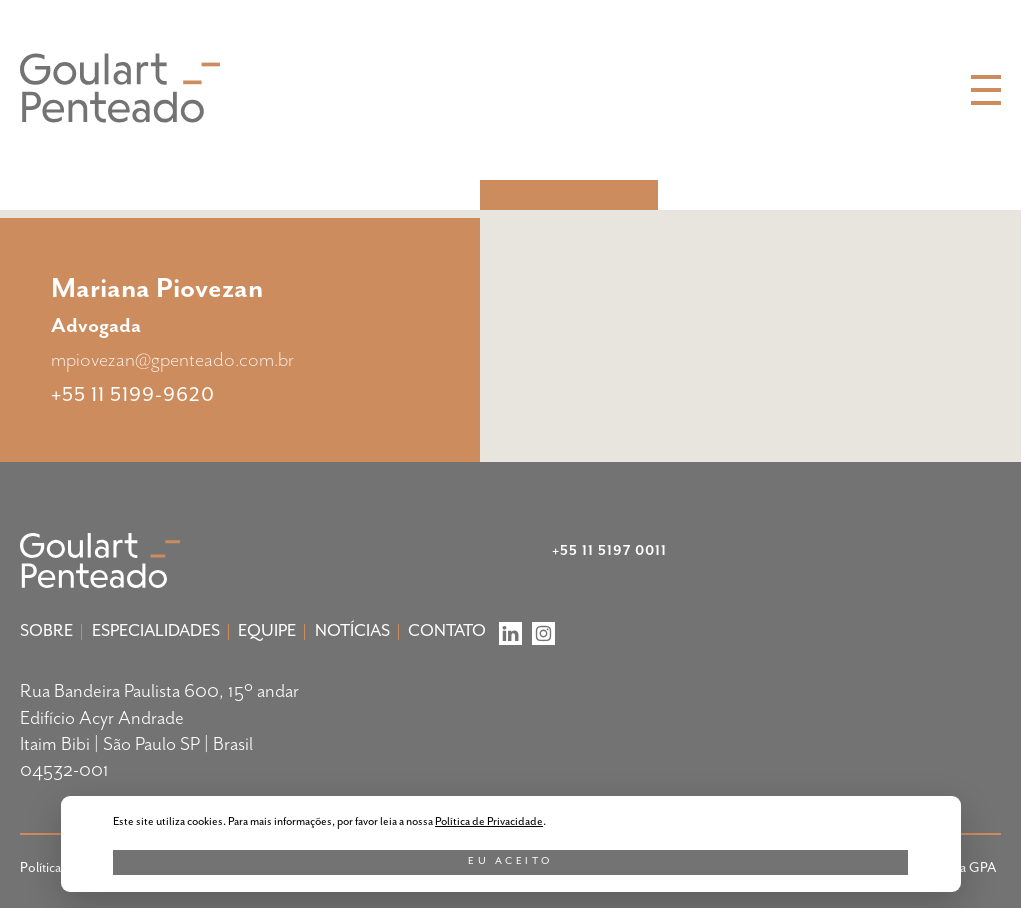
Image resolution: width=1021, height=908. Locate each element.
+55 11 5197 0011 (609, 551)
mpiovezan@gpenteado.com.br (172, 360)
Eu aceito (510, 861)
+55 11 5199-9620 (133, 394)
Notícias (352, 631)
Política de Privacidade (489, 821)
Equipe (267, 631)
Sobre (46, 631)
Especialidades (156, 631)
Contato (447, 631)
